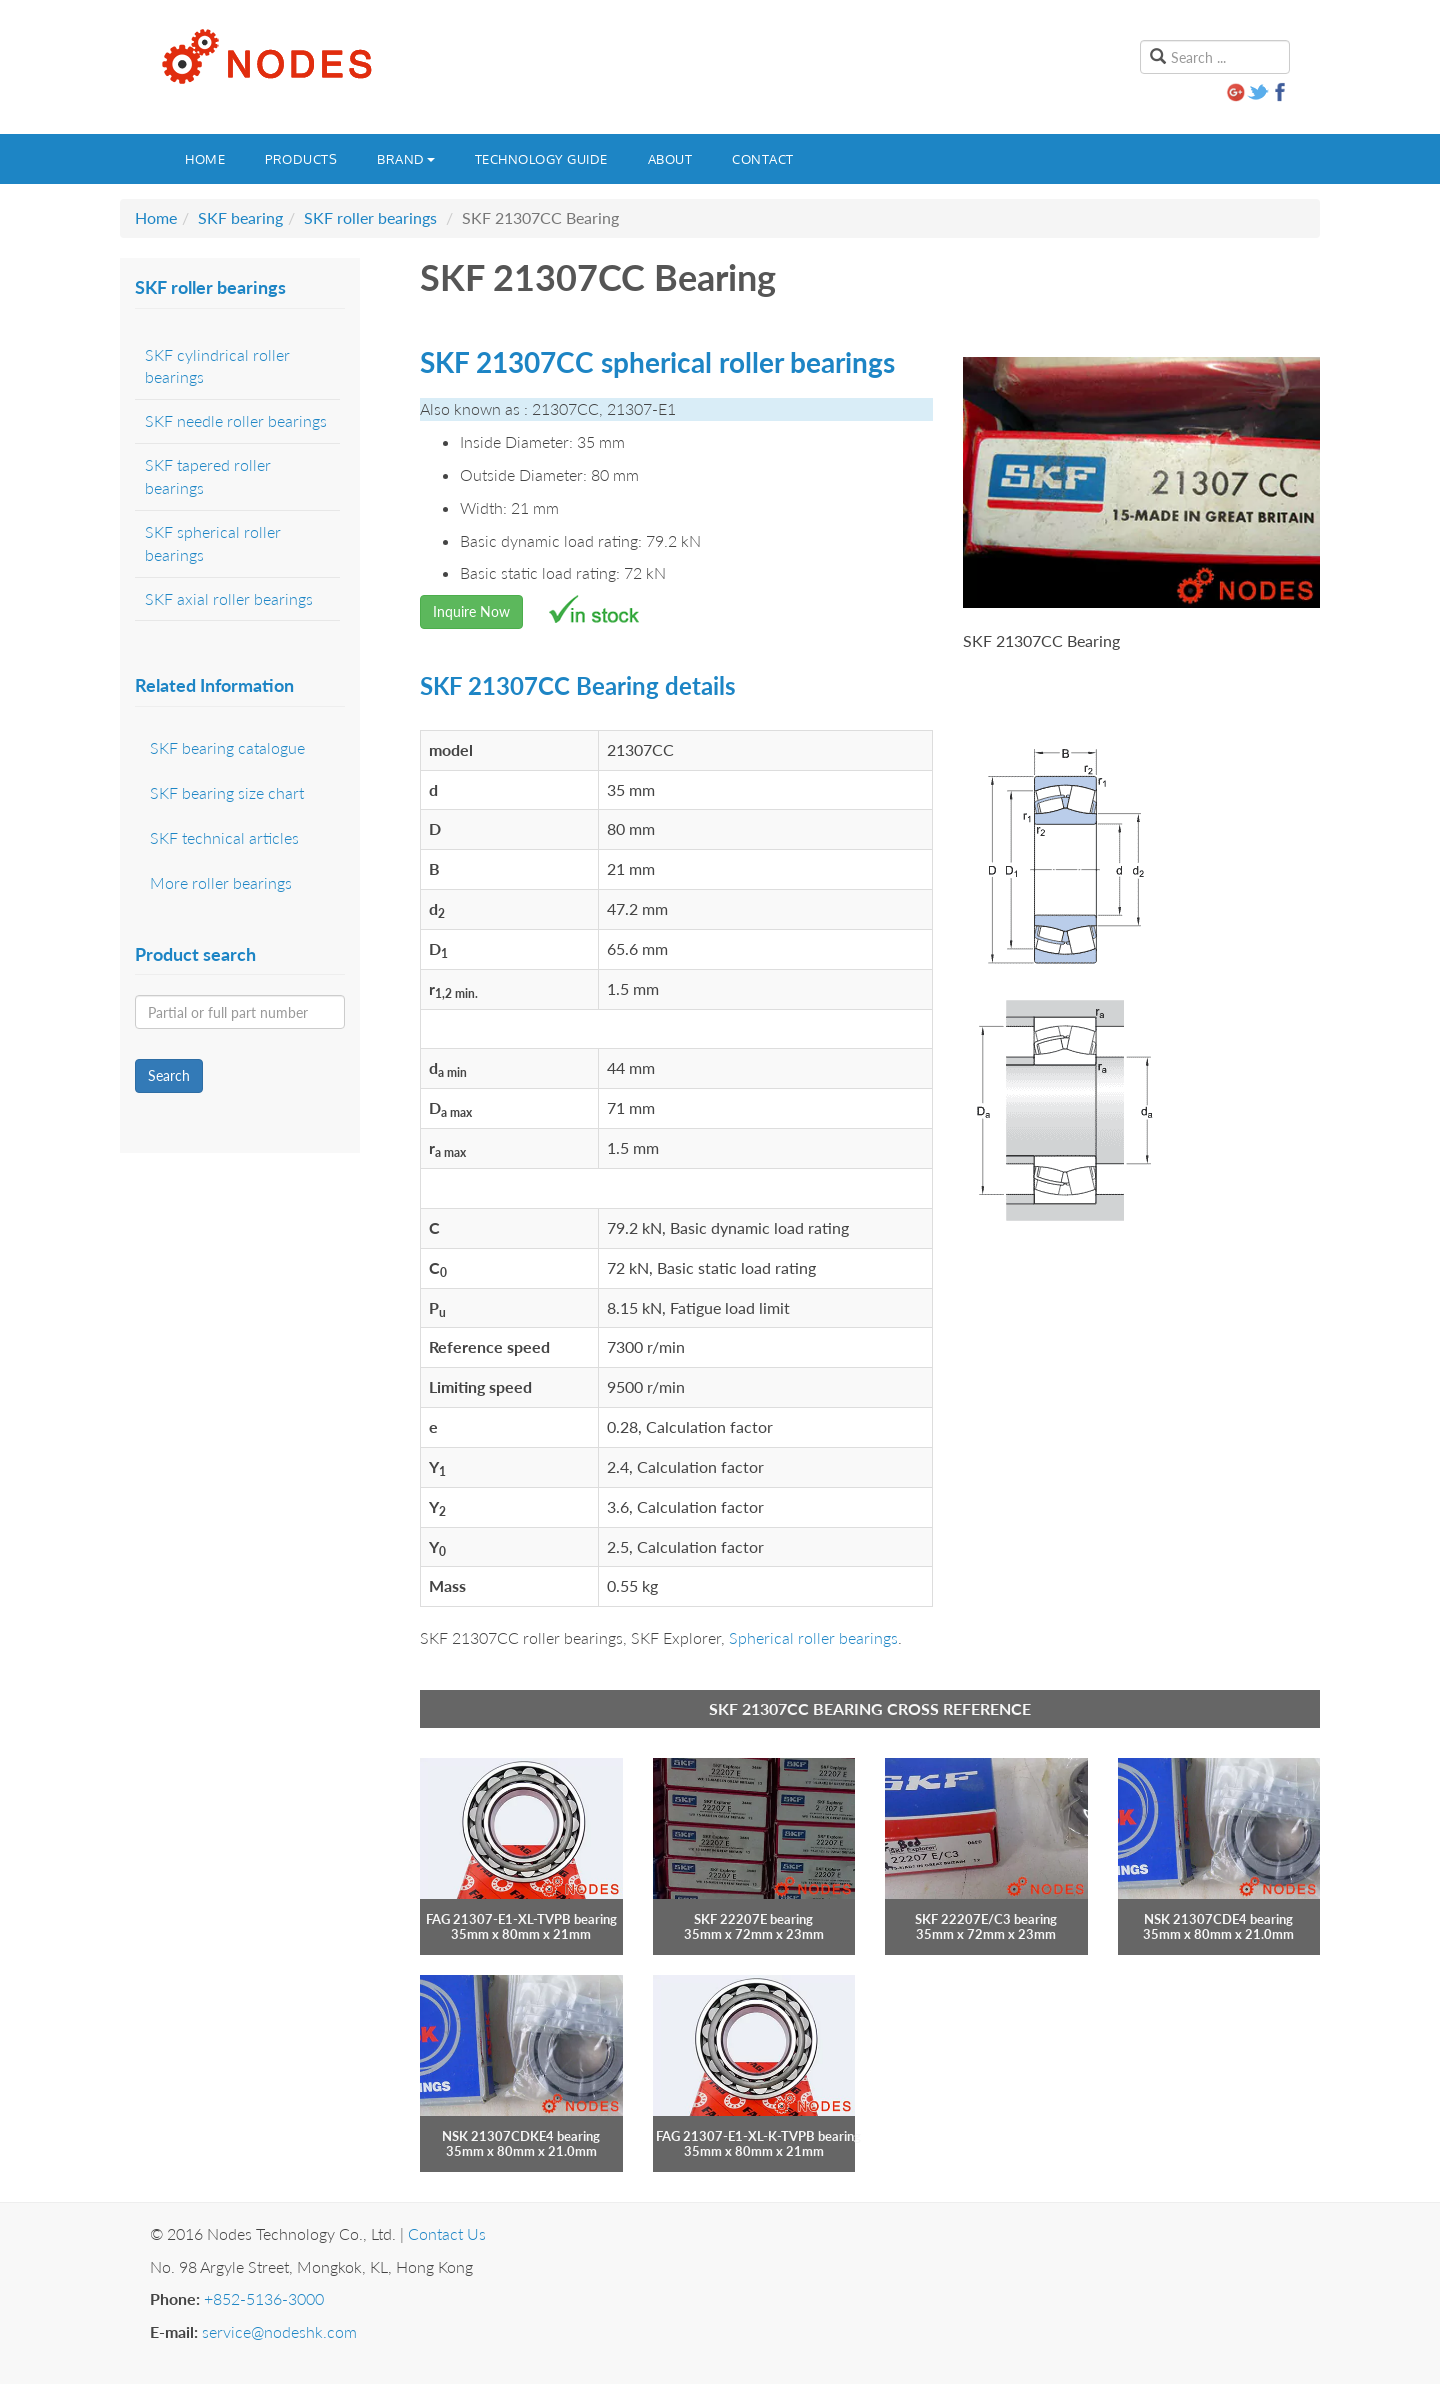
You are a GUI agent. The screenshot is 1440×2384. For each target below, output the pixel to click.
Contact (763, 159)
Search (169, 1075)
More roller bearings (221, 882)
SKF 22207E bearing (753, 1919)
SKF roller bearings (370, 217)
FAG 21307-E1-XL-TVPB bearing (521, 1919)
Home (205, 159)
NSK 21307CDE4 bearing (1218, 1919)
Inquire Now (471, 611)
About (670, 159)
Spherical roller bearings (813, 1637)
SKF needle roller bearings (236, 420)
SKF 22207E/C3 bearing (986, 1919)
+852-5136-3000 (264, 2298)
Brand (406, 159)
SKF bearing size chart (227, 792)
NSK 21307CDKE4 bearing (521, 2136)
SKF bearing (240, 217)
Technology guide (541, 159)
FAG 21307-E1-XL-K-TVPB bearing (758, 2136)
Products (301, 159)
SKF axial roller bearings (229, 598)
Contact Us (447, 2233)
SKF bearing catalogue (227, 747)
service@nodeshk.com (279, 2331)
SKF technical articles (224, 837)
